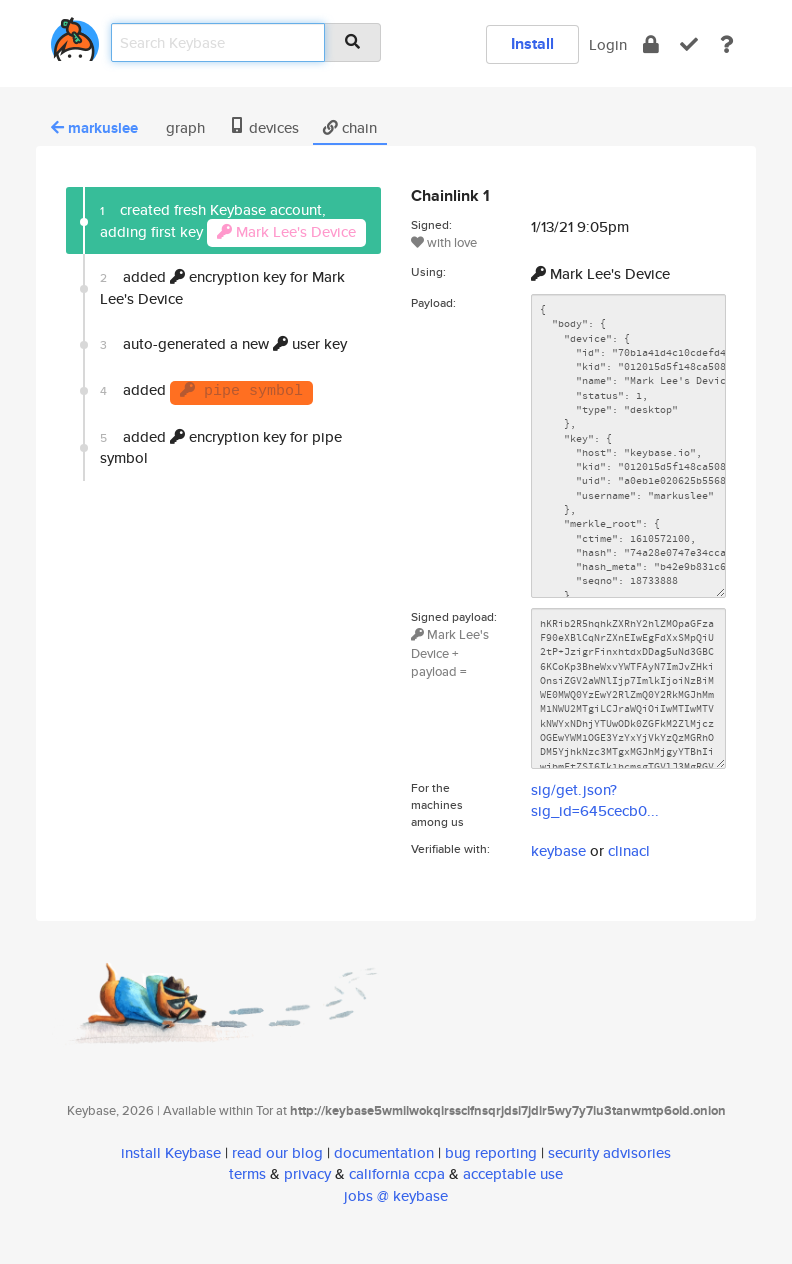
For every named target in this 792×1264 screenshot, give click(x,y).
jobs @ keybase (396, 1195)
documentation (384, 1152)
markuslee (94, 128)
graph (183, 127)
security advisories (609, 1152)
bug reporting (491, 1152)
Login (608, 44)
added (206, 392)
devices (264, 127)
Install (532, 43)
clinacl (629, 850)
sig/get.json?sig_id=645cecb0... (595, 800)
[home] (75, 35)
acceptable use (513, 1173)
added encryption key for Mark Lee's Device (222, 287)
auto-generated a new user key (223, 343)
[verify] (689, 44)
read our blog (277, 1152)
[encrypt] (651, 44)
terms (247, 1173)
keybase (558, 850)
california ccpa (397, 1173)
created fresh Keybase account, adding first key (233, 222)
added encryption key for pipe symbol (221, 447)
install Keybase (171, 1152)
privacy (307, 1173)
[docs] (727, 44)
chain (350, 127)
